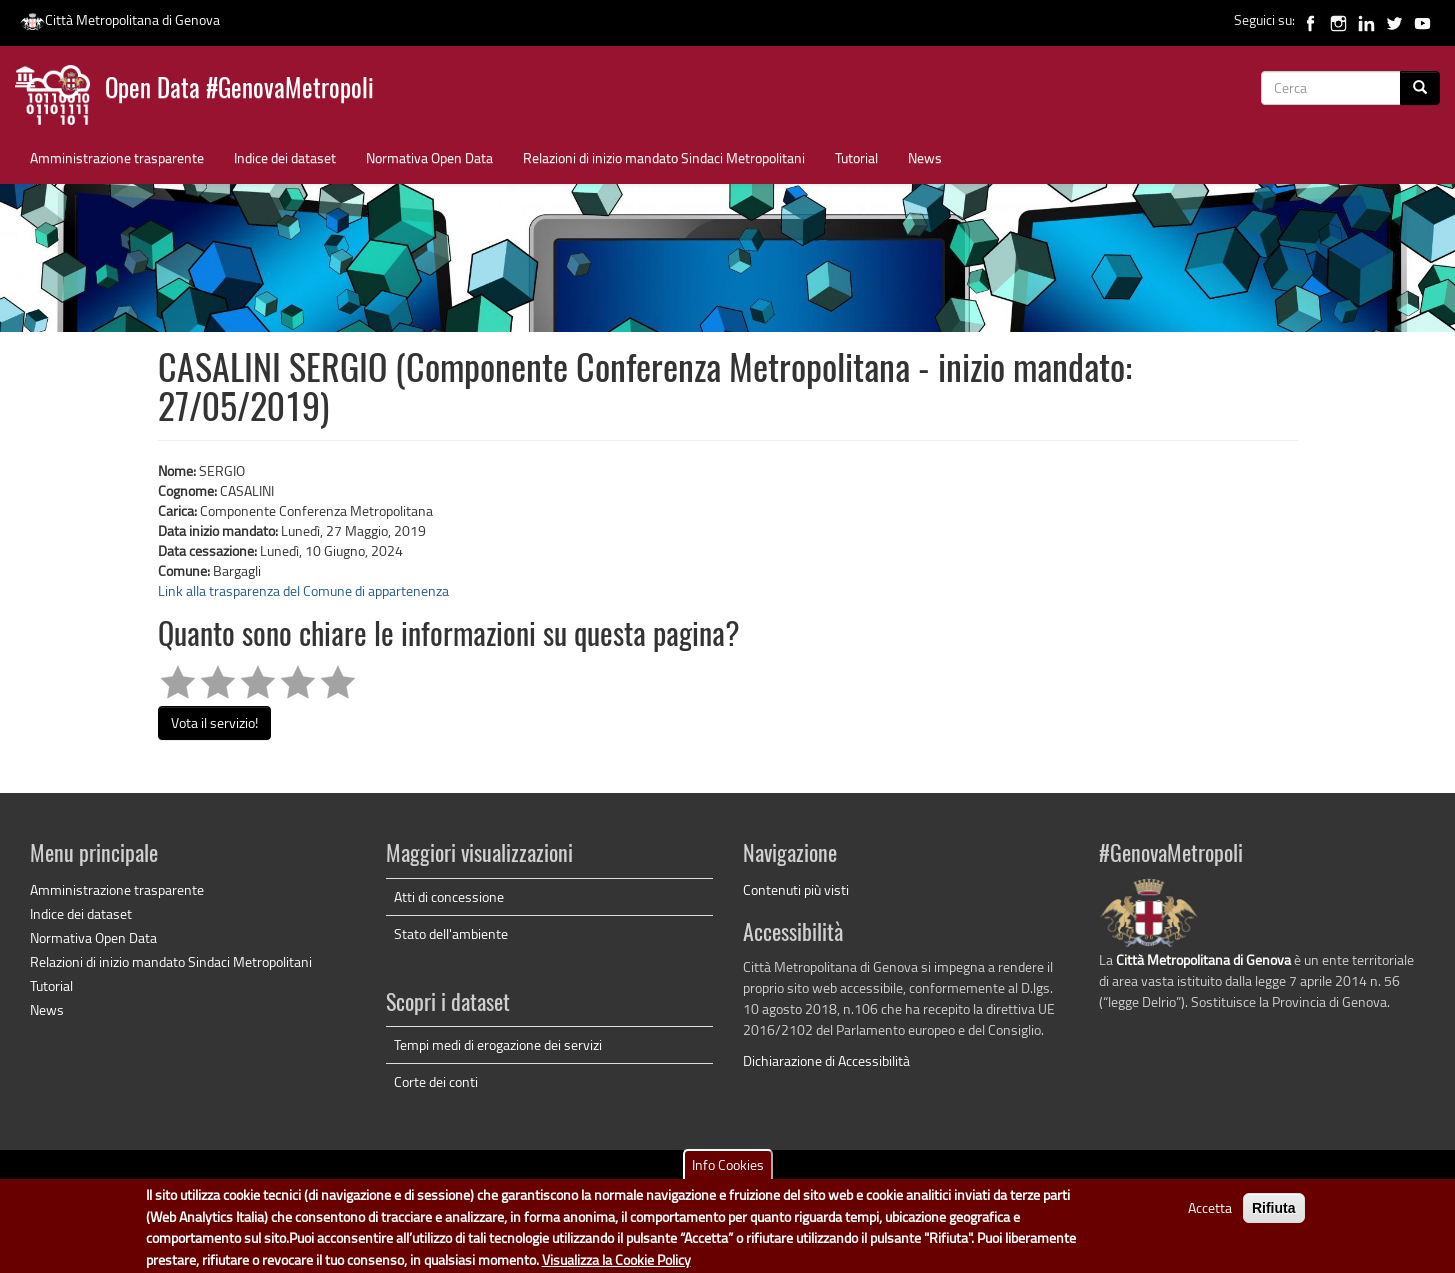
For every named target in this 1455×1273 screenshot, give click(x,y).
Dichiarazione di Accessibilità (826, 1060)
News (925, 157)
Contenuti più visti (796, 889)
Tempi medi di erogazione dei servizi (498, 1044)
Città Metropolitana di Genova (120, 19)
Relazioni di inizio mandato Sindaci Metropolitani (664, 157)
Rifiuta (1274, 1216)
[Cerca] (1420, 88)
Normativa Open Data (429, 157)
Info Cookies (728, 1172)
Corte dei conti (436, 1081)
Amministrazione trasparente (117, 157)
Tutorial (856, 157)
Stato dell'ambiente (451, 933)
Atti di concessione (449, 896)
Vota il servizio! (214, 722)
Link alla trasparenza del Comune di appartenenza (303, 590)
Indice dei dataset (285, 157)
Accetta (1210, 1215)
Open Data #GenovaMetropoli (239, 90)
